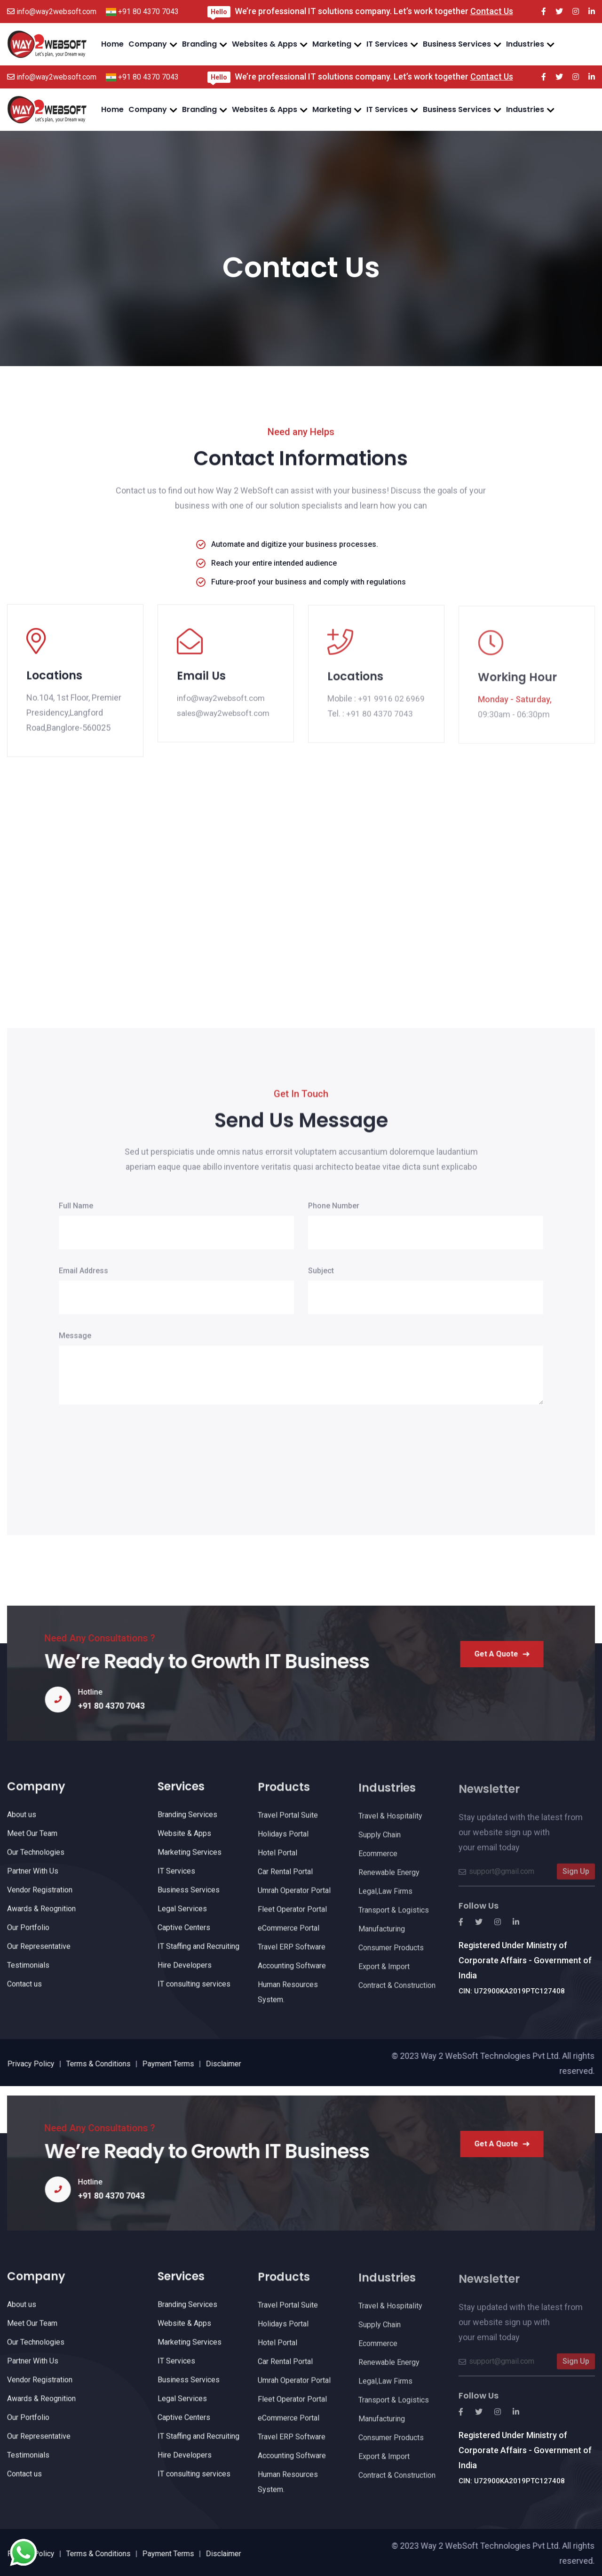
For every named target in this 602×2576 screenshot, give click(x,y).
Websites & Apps (264, 44)
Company (147, 44)
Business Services (457, 44)
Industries (525, 44)
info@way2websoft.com (56, 11)
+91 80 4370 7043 (148, 11)
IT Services (387, 44)
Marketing (331, 44)
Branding (199, 44)
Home (112, 44)
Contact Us (491, 11)
